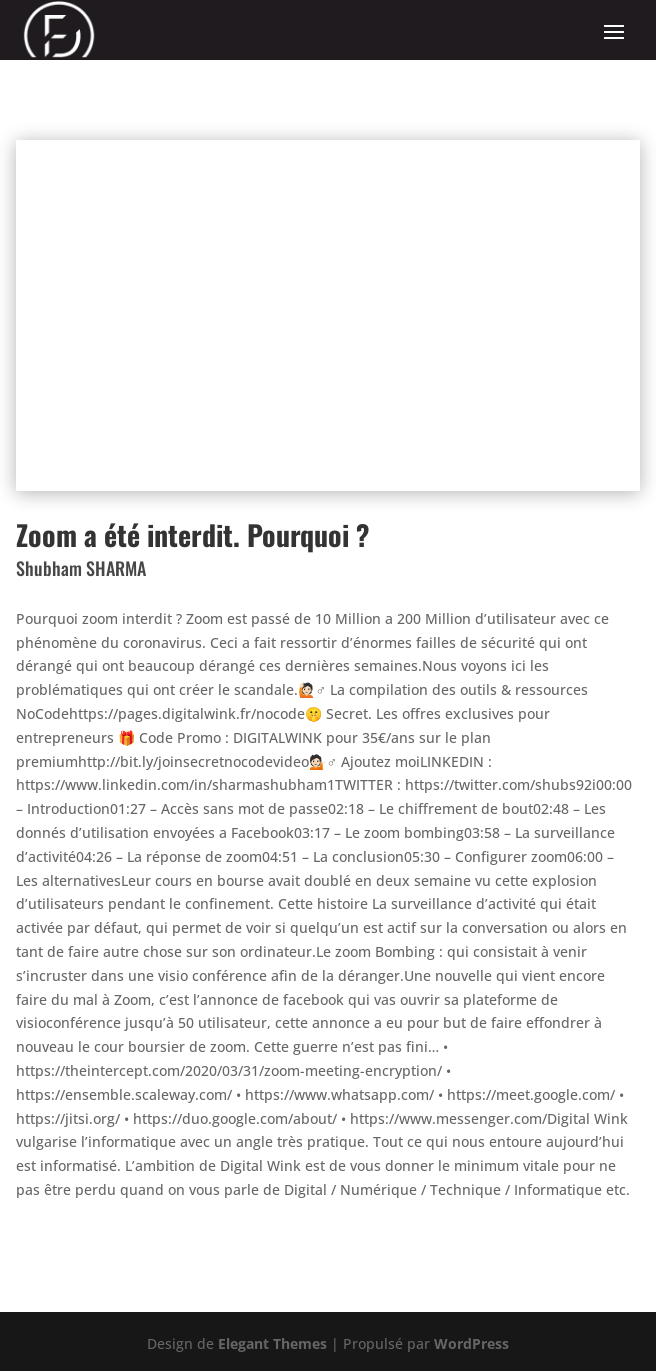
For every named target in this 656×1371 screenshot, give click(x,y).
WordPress (471, 1343)
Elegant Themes (272, 1343)
